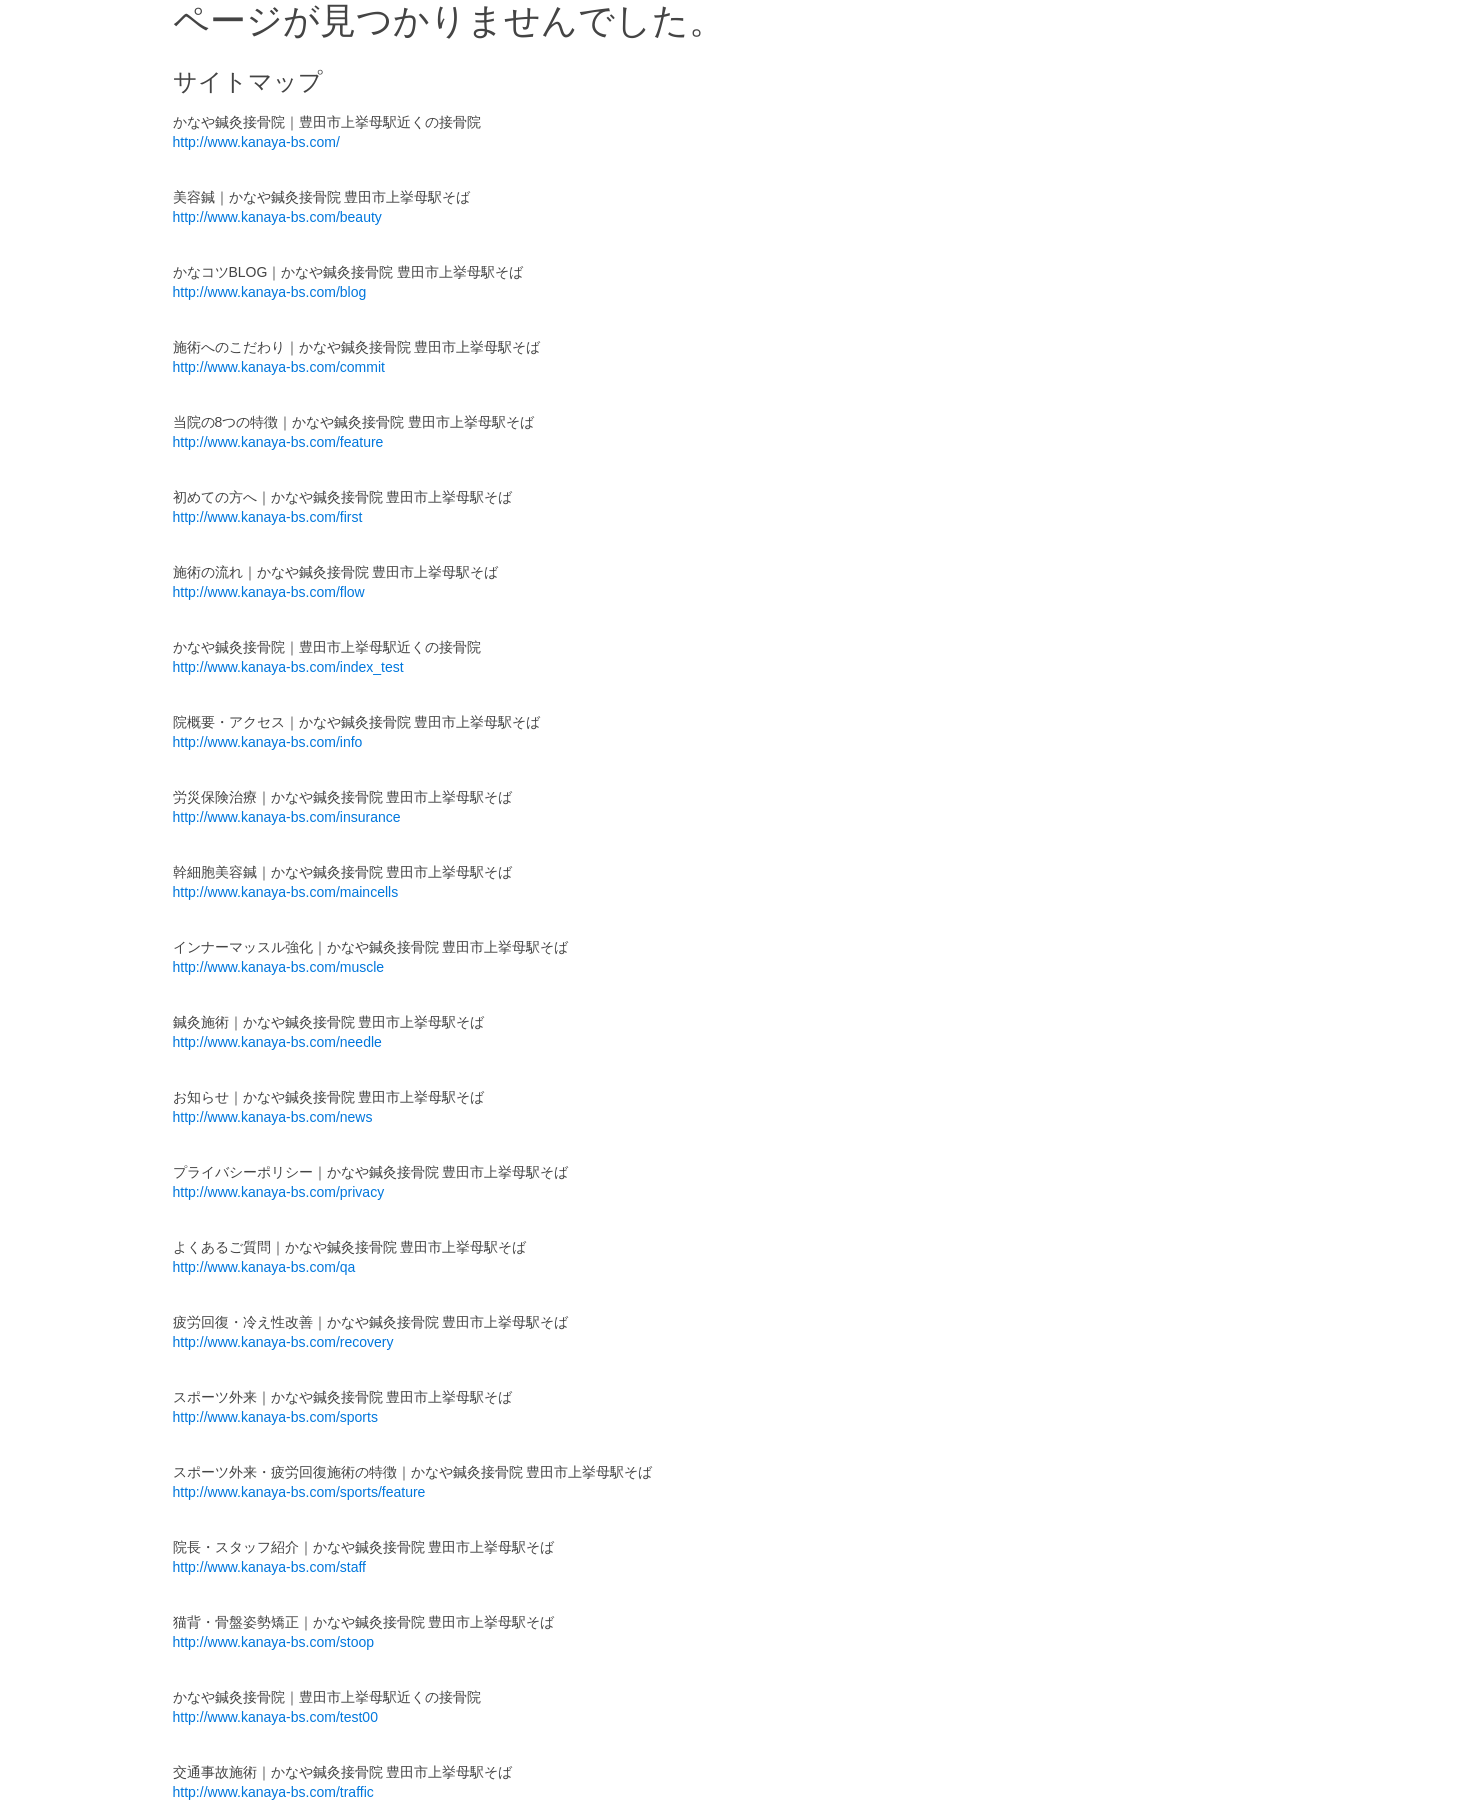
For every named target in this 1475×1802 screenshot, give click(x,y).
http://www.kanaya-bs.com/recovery (283, 1342)
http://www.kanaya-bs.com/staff (270, 1567)
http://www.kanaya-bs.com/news (273, 1117)
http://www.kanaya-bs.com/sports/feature (299, 1492)
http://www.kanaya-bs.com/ (256, 142)
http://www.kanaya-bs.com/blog (270, 292)
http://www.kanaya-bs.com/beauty (277, 217)
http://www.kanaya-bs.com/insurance (287, 817)
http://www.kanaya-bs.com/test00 (275, 1717)
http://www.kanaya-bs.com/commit (279, 367)
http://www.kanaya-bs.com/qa (264, 1267)
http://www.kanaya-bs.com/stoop (274, 1642)
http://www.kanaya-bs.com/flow (269, 592)
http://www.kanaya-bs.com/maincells (286, 892)
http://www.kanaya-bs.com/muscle (279, 967)
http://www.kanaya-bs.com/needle (277, 1042)
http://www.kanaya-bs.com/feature (278, 442)
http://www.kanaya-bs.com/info (268, 742)
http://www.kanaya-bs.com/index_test (288, 667)
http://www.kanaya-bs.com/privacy (279, 1192)
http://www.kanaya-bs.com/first (268, 517)
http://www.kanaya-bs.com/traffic (273, 1792)
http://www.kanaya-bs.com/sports (275, 1417)
